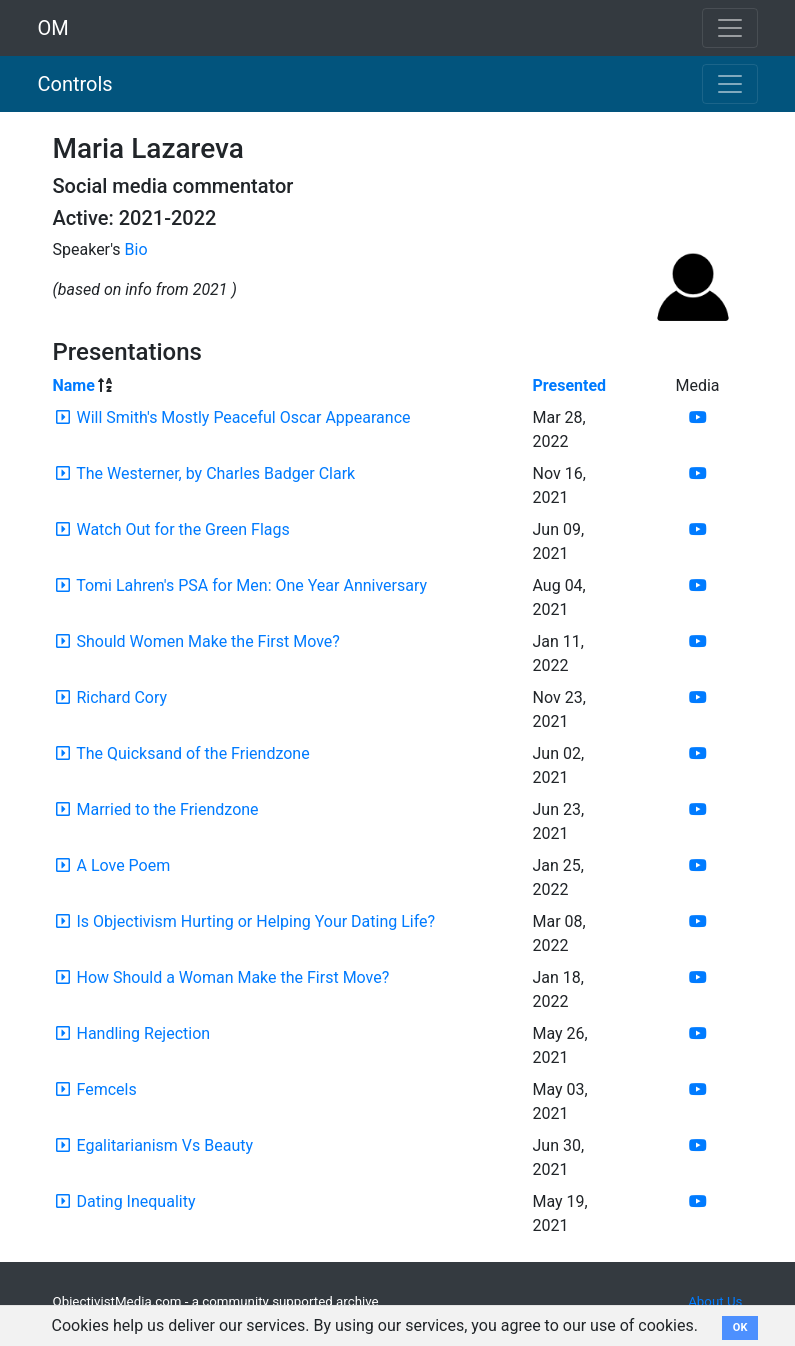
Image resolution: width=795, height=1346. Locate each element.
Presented (570, 385)
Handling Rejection (143, 1033)
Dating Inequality (135, 1201)
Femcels (106, 1089)
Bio (136, 249)
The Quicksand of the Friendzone (193, 753)
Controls (75, 84)
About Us (715, 1301)
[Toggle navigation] (730, 84)
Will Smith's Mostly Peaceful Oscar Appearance (243, 417)
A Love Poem (123, 865)
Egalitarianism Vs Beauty (164, 1145)
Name (74, 385)
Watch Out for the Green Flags (182, 529)
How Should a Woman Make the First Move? (232, 977)
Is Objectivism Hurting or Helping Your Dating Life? (255, 921)
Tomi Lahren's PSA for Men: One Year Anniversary (251, 585)
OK (740, 1327)
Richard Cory (121, 697)
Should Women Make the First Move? (207, 641)
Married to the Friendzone (167, 809)
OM (53, 28)
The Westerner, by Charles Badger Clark (215, 473)
